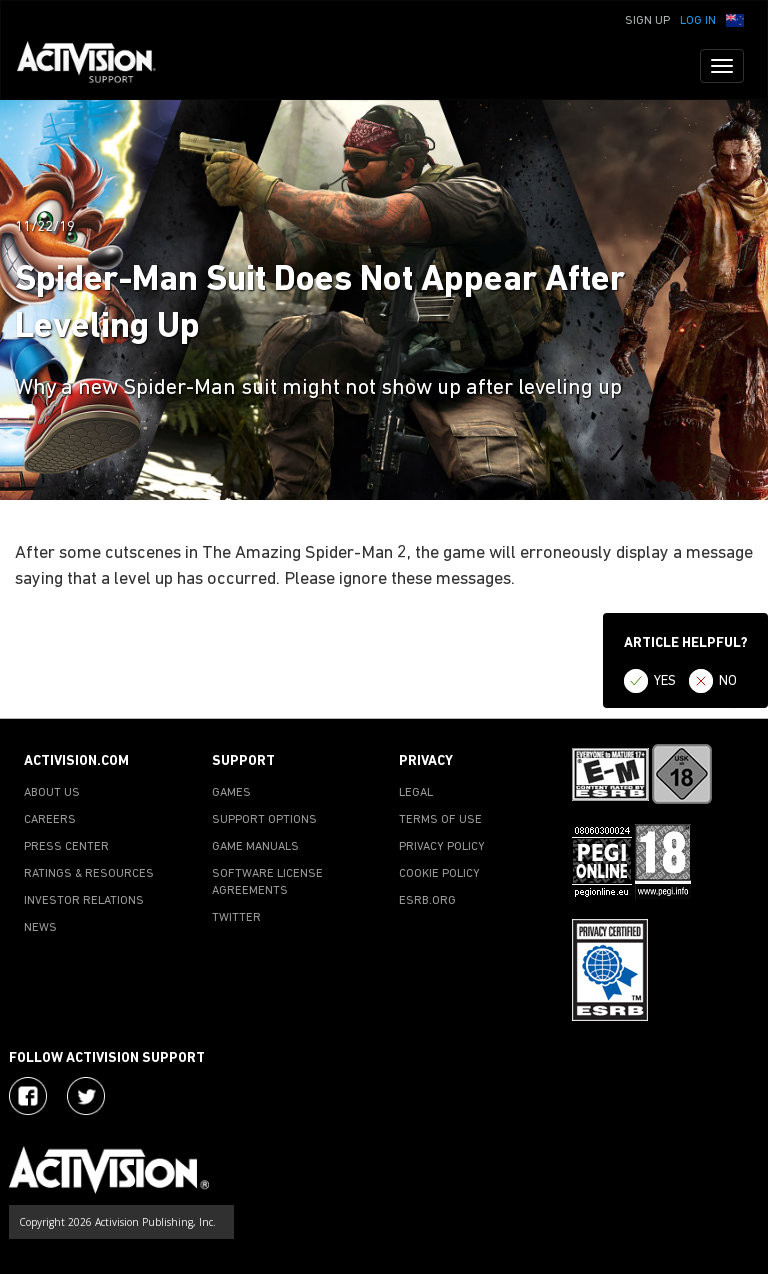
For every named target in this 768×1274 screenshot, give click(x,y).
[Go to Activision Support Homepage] (96, 66)
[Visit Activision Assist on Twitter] (86, 1096)
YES (665, 681)
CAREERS (50, 820)
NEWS (40, 928)
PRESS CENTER (66, 847)
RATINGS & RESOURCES (89, 874)
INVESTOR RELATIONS (84, 901)
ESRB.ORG (427, 901)
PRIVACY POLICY (442, 847)
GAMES (231, 793)
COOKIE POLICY (439, 874)
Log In (698, 21)
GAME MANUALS (255, 847)
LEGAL (416, 793)
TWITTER (236, 918)
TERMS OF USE (440, 820)
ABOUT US (52, 793)
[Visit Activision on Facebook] (28, 1096)
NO (728, 681)
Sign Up (647, 21)
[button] (735, 19)
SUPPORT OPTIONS (264, 820)
